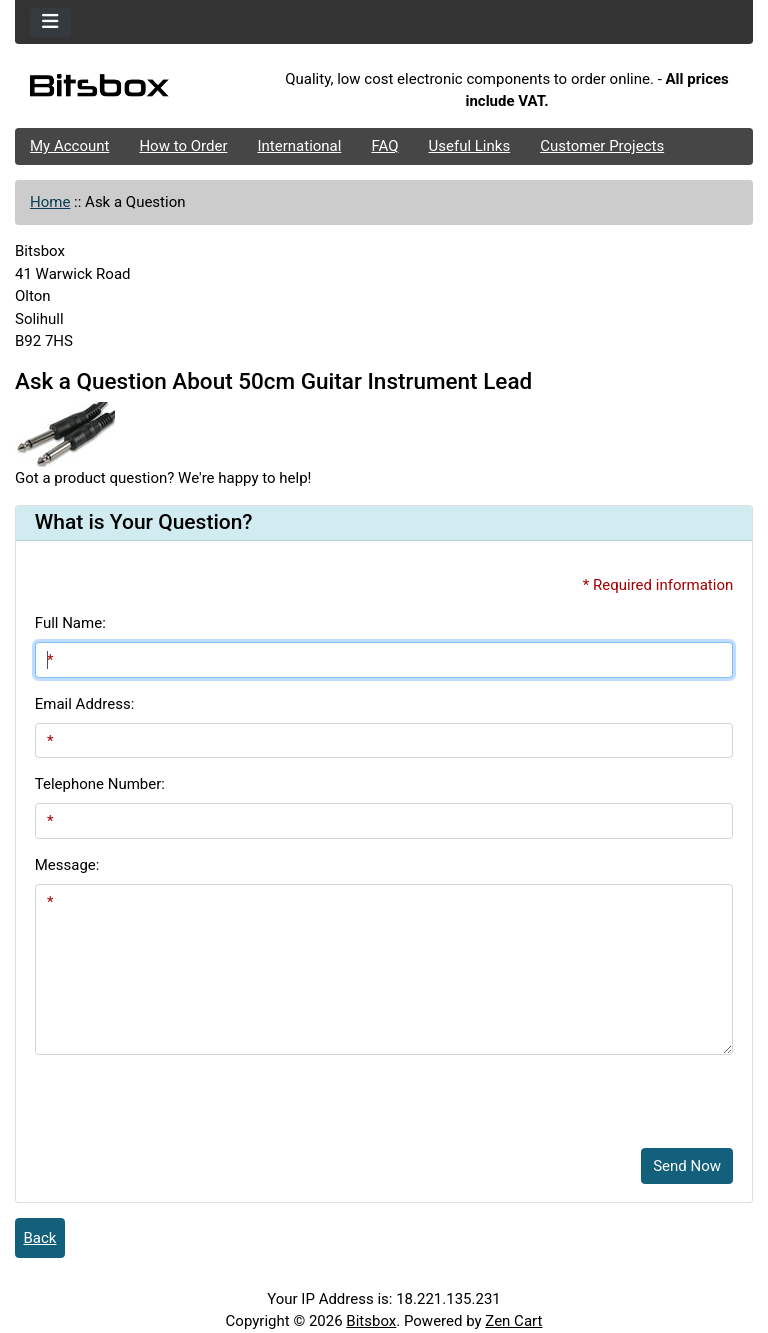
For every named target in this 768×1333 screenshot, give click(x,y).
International (299, 146)
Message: (67, 865)
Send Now (687, 1166)
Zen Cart (513, 1321)
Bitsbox (371, 1321)
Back (40, 1238)
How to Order (183, 146)
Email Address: (85, 704)
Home (50, 202)
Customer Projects (602, 146)
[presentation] (187, 1094)
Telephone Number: (100, 784)
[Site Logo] (138, 90)
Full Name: (70, 623)
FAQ (384, 146)
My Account (69, 146)
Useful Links (470, 146)
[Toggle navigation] (50, 22)
